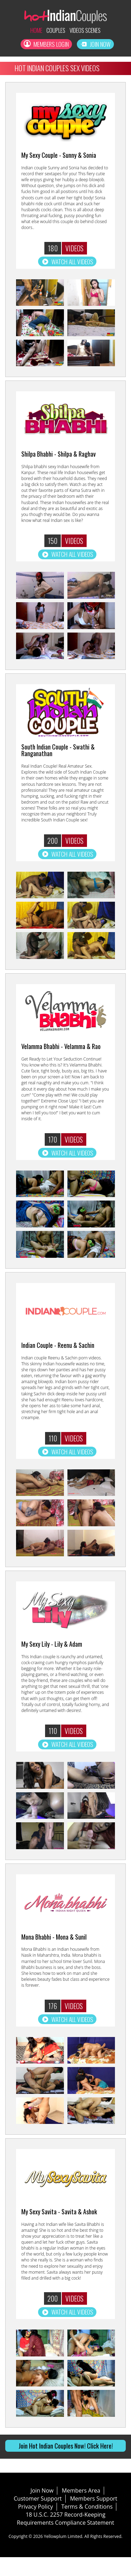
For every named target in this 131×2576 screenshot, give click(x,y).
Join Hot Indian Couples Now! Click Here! (66, 2464)
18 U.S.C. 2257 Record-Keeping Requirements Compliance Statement (65, 2537)
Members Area (81, 2509)
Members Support (93, 2517)
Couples (54, 31)
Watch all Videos (67, 266)
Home (31, 31)
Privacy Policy (35, 2525)
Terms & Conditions (86, 2525)
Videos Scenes (88, 31)
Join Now (98, 46)
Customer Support (37, 2517)
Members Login (44, 46)
